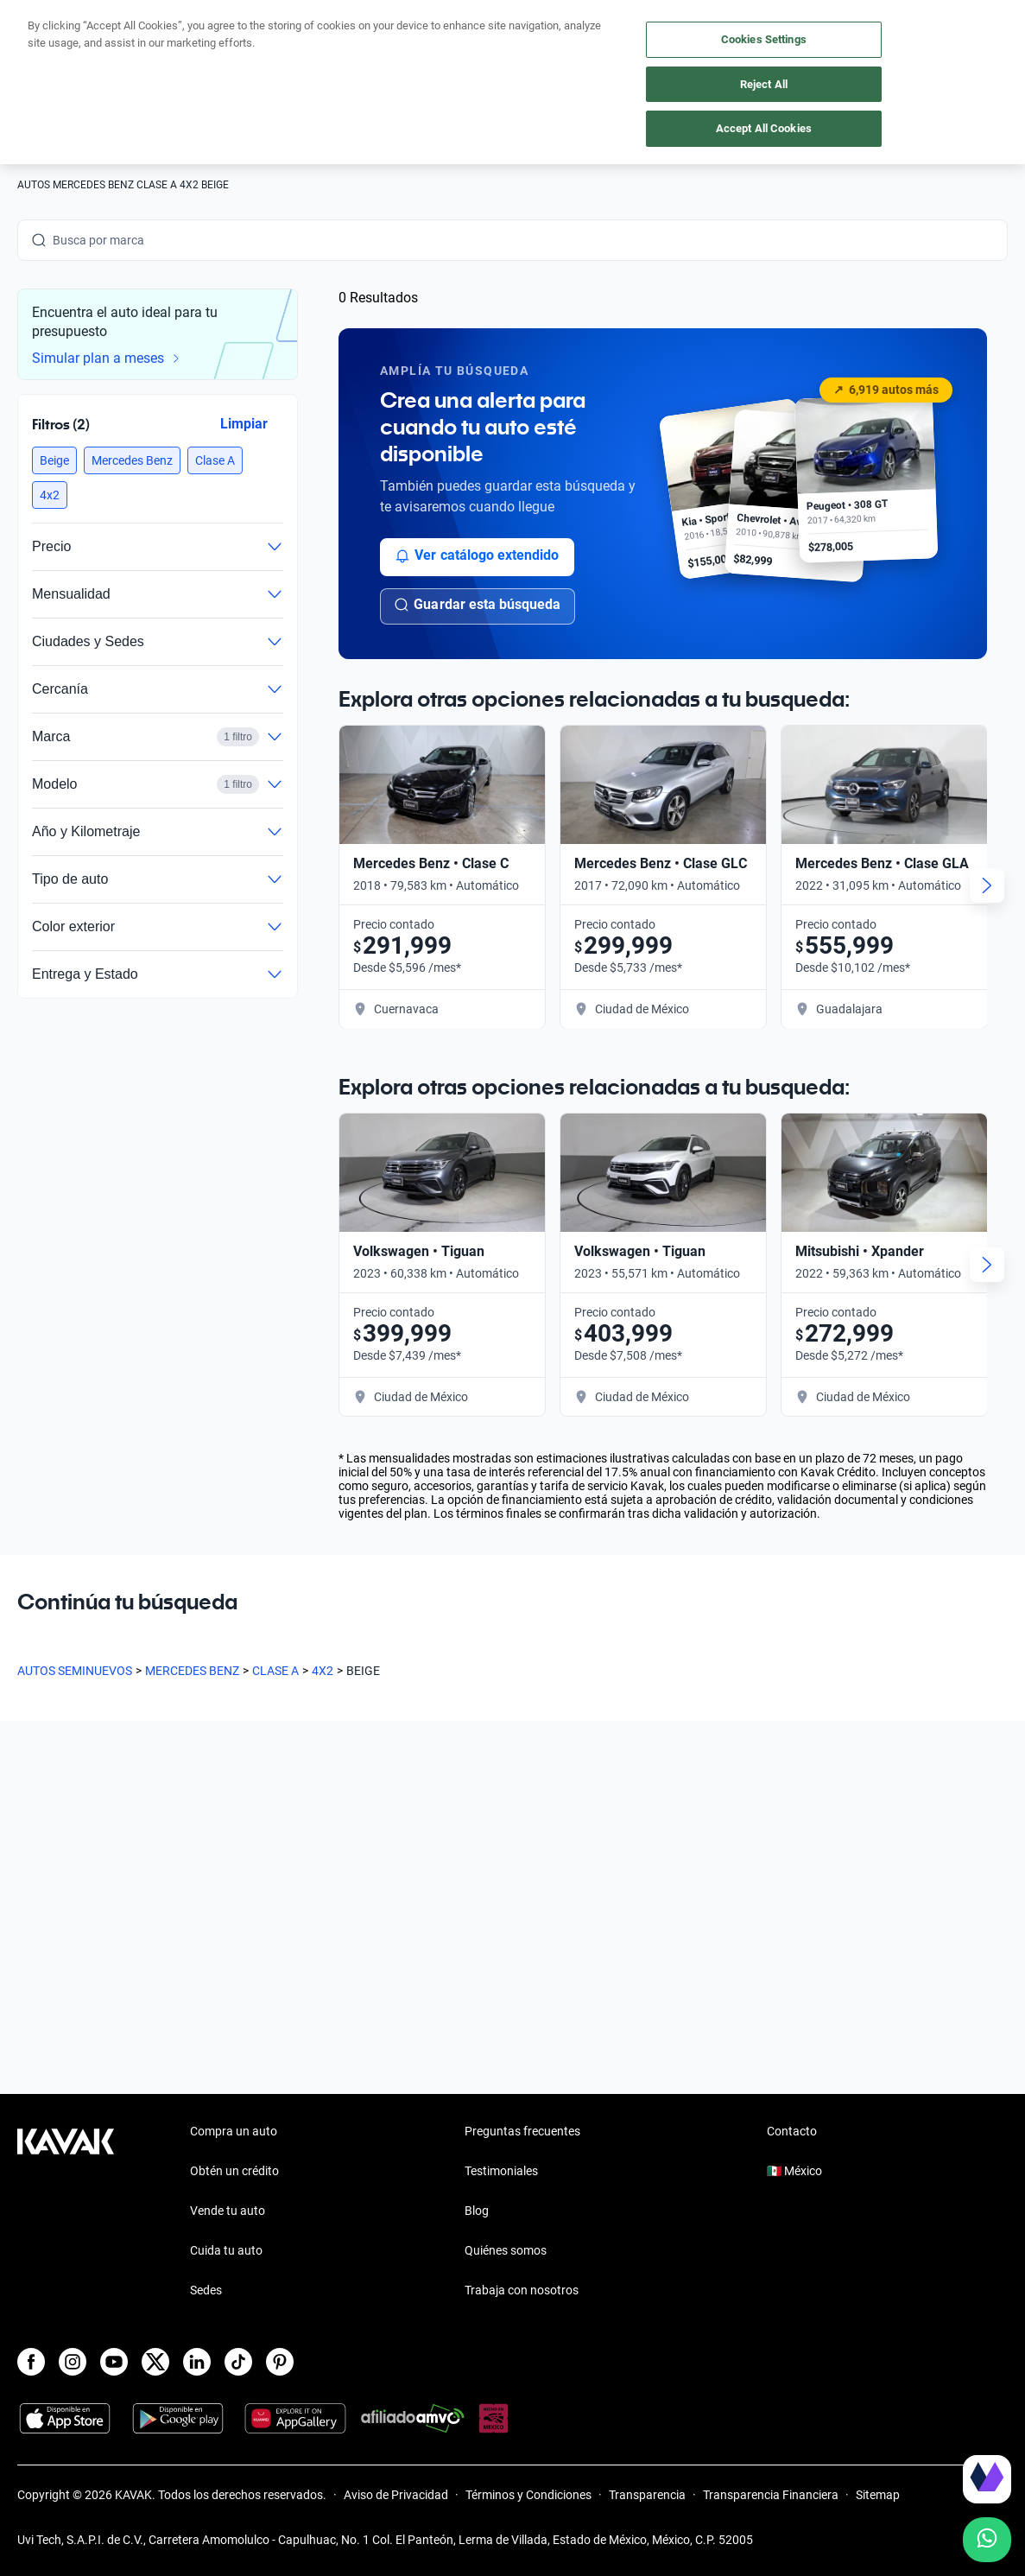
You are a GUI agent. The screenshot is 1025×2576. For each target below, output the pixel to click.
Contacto (792, 2131)
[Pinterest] (280, 2362)
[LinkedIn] (197, 2362)
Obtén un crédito (234, 2171)
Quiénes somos (506, 2250)
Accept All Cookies (764, 128)
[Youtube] (114, 2362)
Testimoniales (501, 2171)
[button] (54, 460)
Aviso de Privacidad (396, 2495)
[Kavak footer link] (65, 2212)
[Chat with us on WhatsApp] (987, 2540)
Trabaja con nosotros (522, 2290)
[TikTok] (238, 2362)
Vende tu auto (227, 2211)
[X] (155, 2362)
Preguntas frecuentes (522, 2131)
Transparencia (647, 2495)
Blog (477, 2211)
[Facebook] (31, 2362)
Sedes (206, 2290)
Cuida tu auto (226, 2250)
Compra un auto (233, 2131)
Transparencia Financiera (770, 2495)
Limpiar (244, 423)
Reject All (764, 84)
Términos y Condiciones (528, 2495)
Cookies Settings (764, 39)
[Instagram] (72, 2362)
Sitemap (878, 2495)
